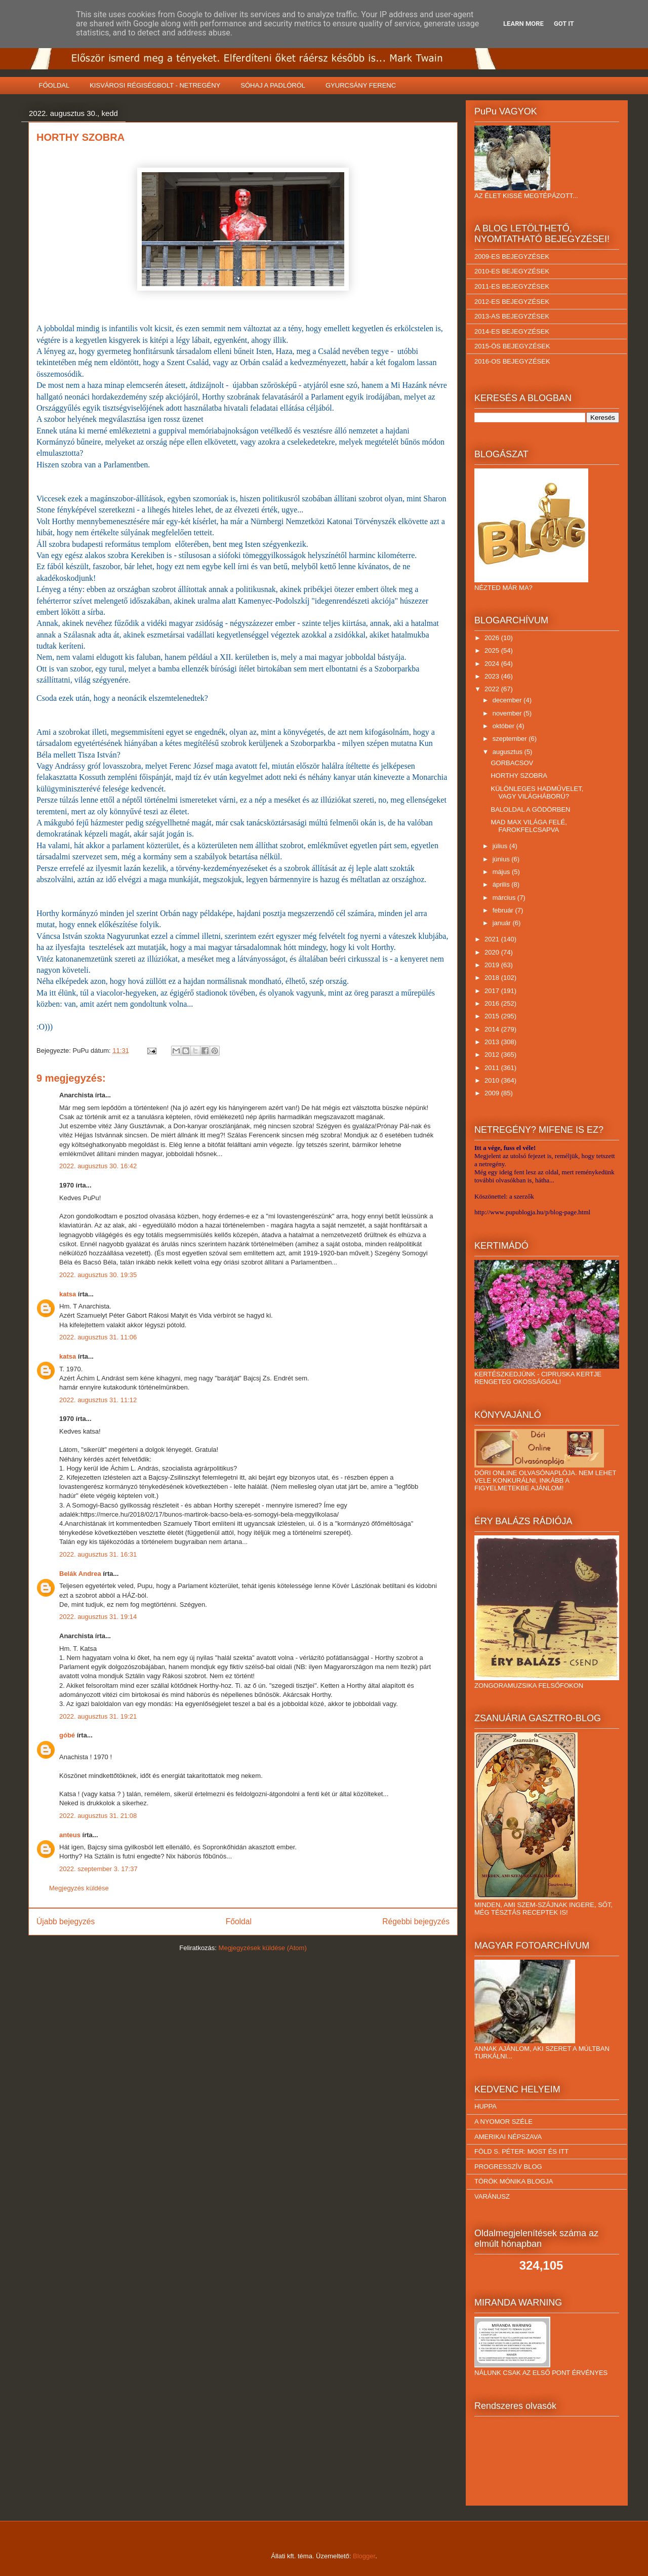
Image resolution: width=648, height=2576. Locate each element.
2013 (492, 1042)
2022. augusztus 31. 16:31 (98, 1554)
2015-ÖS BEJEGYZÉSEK (512, 346)
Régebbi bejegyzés (416, 1921)
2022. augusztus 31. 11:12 (98, 1400)
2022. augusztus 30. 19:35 (98, 1275)
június (502, 859)
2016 (492, 1003)
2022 (492, 689)
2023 (492, 676)
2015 (492, 1016)
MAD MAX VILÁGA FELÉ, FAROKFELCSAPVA (528, 826)
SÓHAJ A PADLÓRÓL (272, 85)
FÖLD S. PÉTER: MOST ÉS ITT (521, 2151)
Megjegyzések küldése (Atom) (263, 1948)
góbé (67, 1735)
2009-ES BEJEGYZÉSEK (511, 256)
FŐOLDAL (54, 85)
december (508, 700)
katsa (67, 1294)
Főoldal (239, 1921)
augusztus (508, 752)
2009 (492, 1093)
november (508, 713)
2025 (492, 650)
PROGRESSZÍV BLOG (508, 2166)
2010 (492, 1080)
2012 (492, 1054)
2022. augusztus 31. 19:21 (98, 1716)
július (501, 846)
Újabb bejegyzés (65, 1921)
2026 (492, 638)
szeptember (511, 738)
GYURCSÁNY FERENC (361, 85)
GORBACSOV (512, 763)
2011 (492, 1068)
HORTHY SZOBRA (519, 775)
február (504, 910)
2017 (492, 991)
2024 (492, 663)
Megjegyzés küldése (79, 1888)
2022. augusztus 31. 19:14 (98, 1616)
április (502, 884)
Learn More (523, 23)
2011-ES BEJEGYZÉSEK (511, 286)
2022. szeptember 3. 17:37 (98, 1869)
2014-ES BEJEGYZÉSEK (511, 331)
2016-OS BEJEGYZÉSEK (512, 361)
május (502, 872)
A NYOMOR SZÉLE (503, 2121)
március (505, 897)
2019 (492, 965)
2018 (492, 977)
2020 (492, 952)
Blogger (364, 2556)
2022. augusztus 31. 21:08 (98, 1815)
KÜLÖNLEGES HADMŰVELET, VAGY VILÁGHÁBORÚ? (537, 793)
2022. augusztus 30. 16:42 (98, 1166)
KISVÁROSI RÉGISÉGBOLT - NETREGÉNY (155, 85)
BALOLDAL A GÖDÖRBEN (530, 809)
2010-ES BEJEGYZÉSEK (511, 271)
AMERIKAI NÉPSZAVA (508, 2137)
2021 (492, 939)
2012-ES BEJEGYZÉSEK (511, 301)
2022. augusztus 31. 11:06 (98, 1337)
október (504, 726)
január (503, 923)
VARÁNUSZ (492, 2196)
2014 (492, 1029)
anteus (69, 1835)
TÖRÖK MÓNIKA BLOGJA (513, 2181)
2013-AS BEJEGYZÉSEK (511, 316)
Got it (564, 23)
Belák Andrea (80, 1573)
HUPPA (485, 2106)
